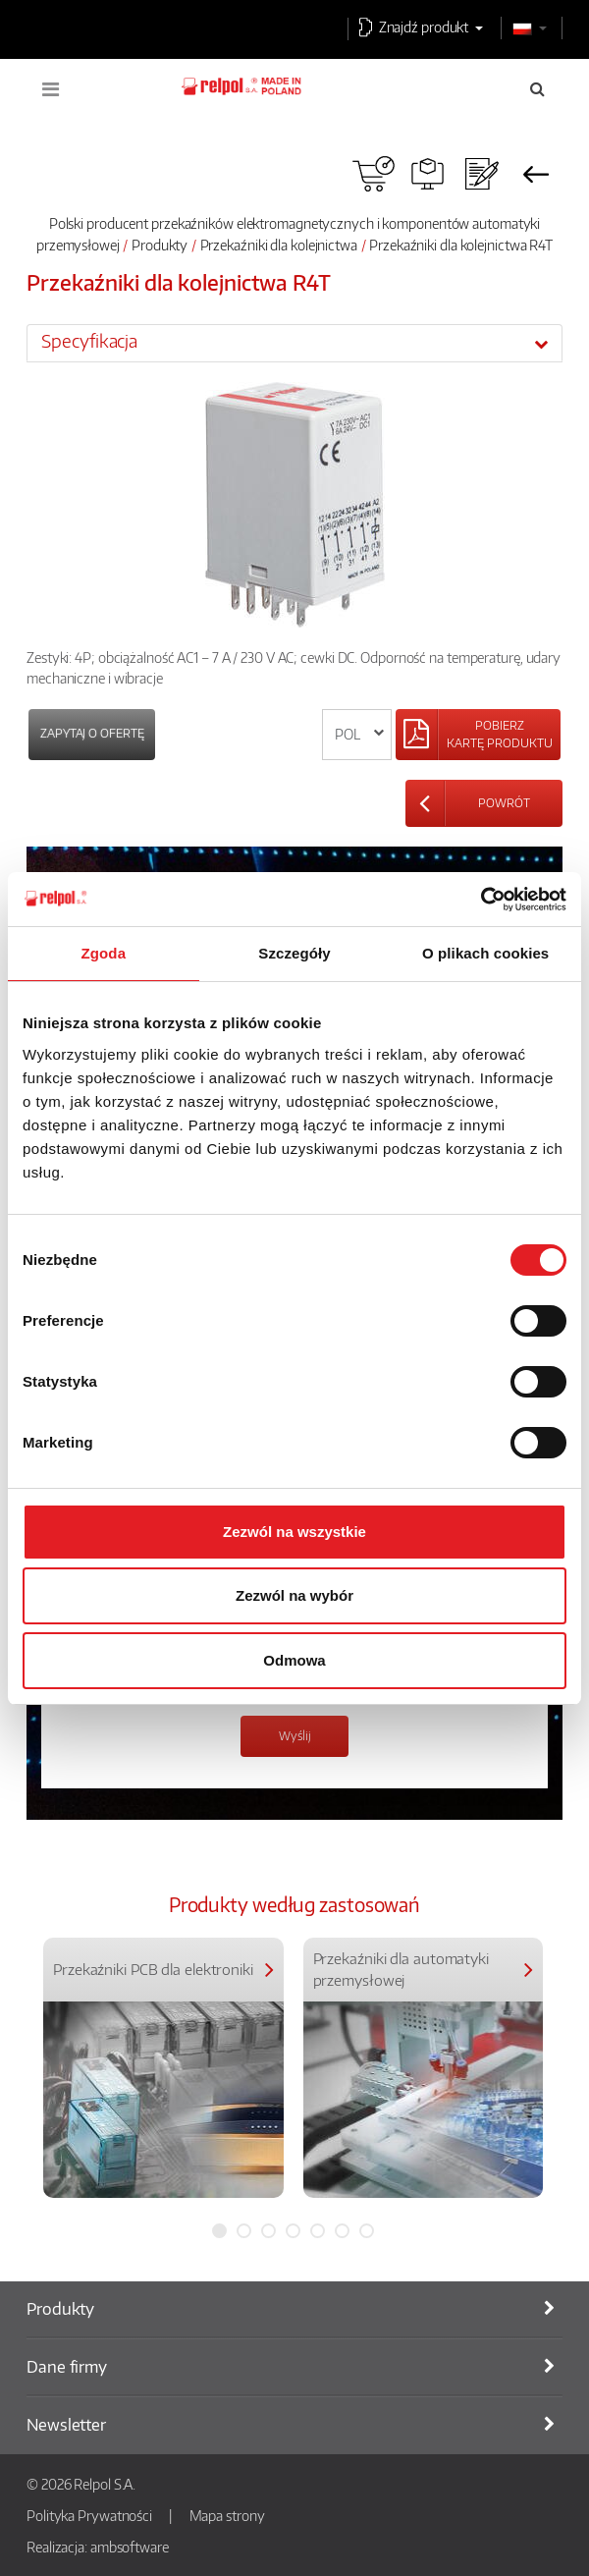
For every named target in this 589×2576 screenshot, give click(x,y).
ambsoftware (129, 2546)
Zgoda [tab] (104, 953)
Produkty (159, 244)
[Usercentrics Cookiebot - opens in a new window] (480, 899)
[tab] (294, 342)
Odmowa (294, 1660)
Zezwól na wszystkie (294, 1531)
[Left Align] (478, 734)
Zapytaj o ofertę (91, 733)
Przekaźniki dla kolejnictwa (278, 244)
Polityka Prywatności (89, 2515)
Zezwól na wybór (294, 1595)
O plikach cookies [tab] (485, 953)
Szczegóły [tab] (294, 953)
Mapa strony (227, 2515)
